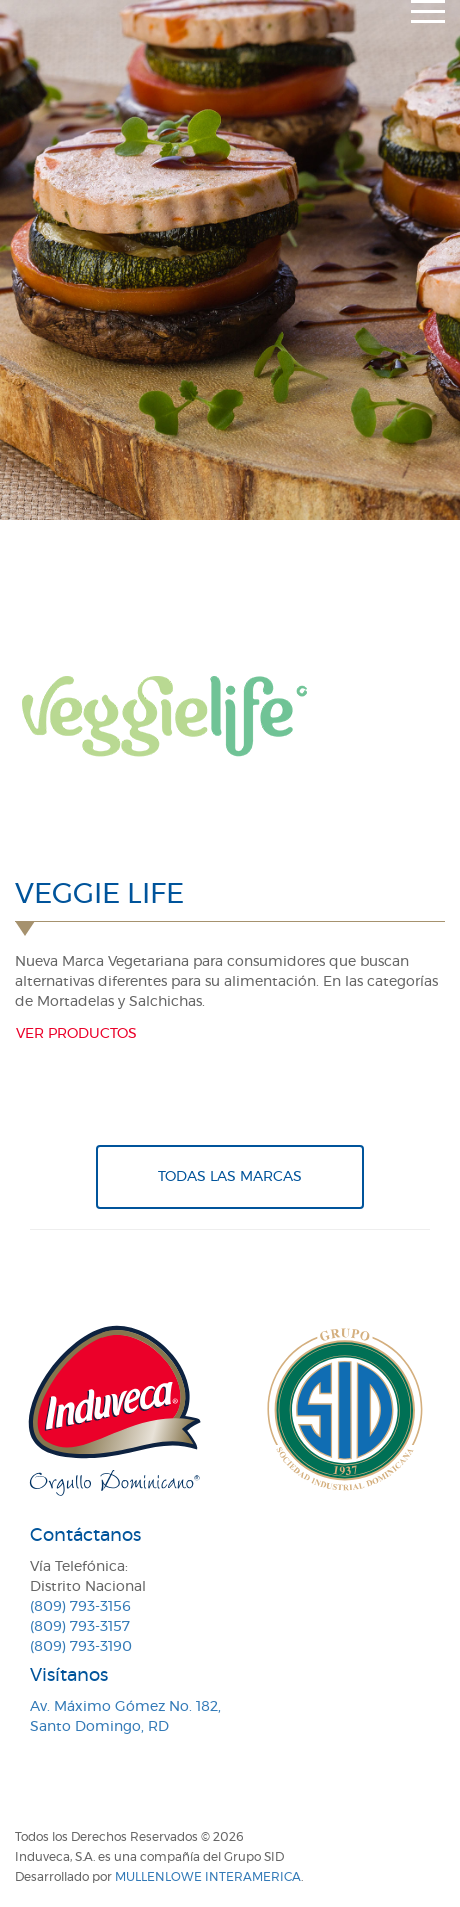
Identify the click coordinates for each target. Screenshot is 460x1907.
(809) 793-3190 (81, 1647)
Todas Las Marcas (230, 1177)
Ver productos (76, 1034)
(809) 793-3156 (80, 1607)
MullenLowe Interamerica (208, 1877)
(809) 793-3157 (80, 1627)
